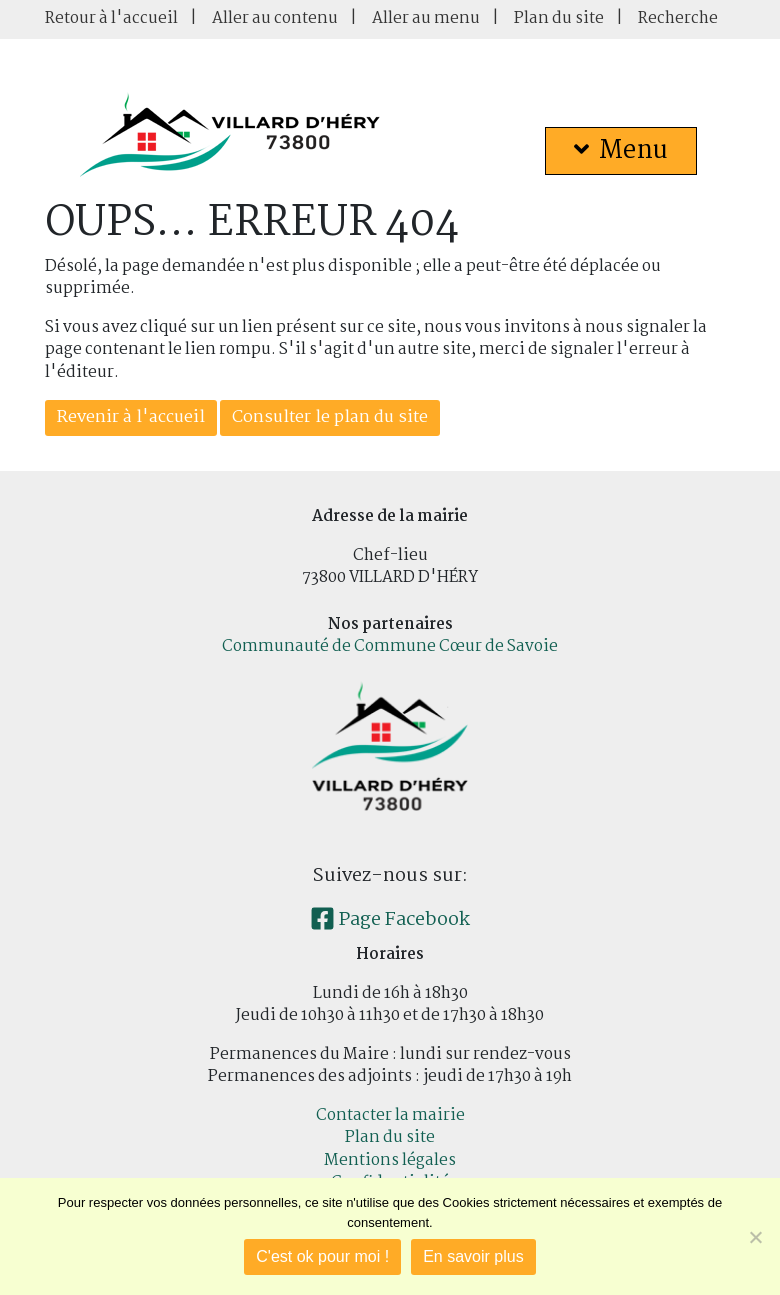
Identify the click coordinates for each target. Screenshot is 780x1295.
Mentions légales (390, 1160)
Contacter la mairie (390, 1115)
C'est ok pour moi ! (322, 1256)
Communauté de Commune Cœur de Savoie (390, 646)
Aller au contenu (275, 18)
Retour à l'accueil (111, 18)
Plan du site (559, 18)
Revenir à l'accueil (131, 417)
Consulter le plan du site (330, 417)
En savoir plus (473, 1256)
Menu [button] (621, 151)
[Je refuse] (755, 1237)
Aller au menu (426, 18)
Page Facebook (390, 920)
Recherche (678, 18)
